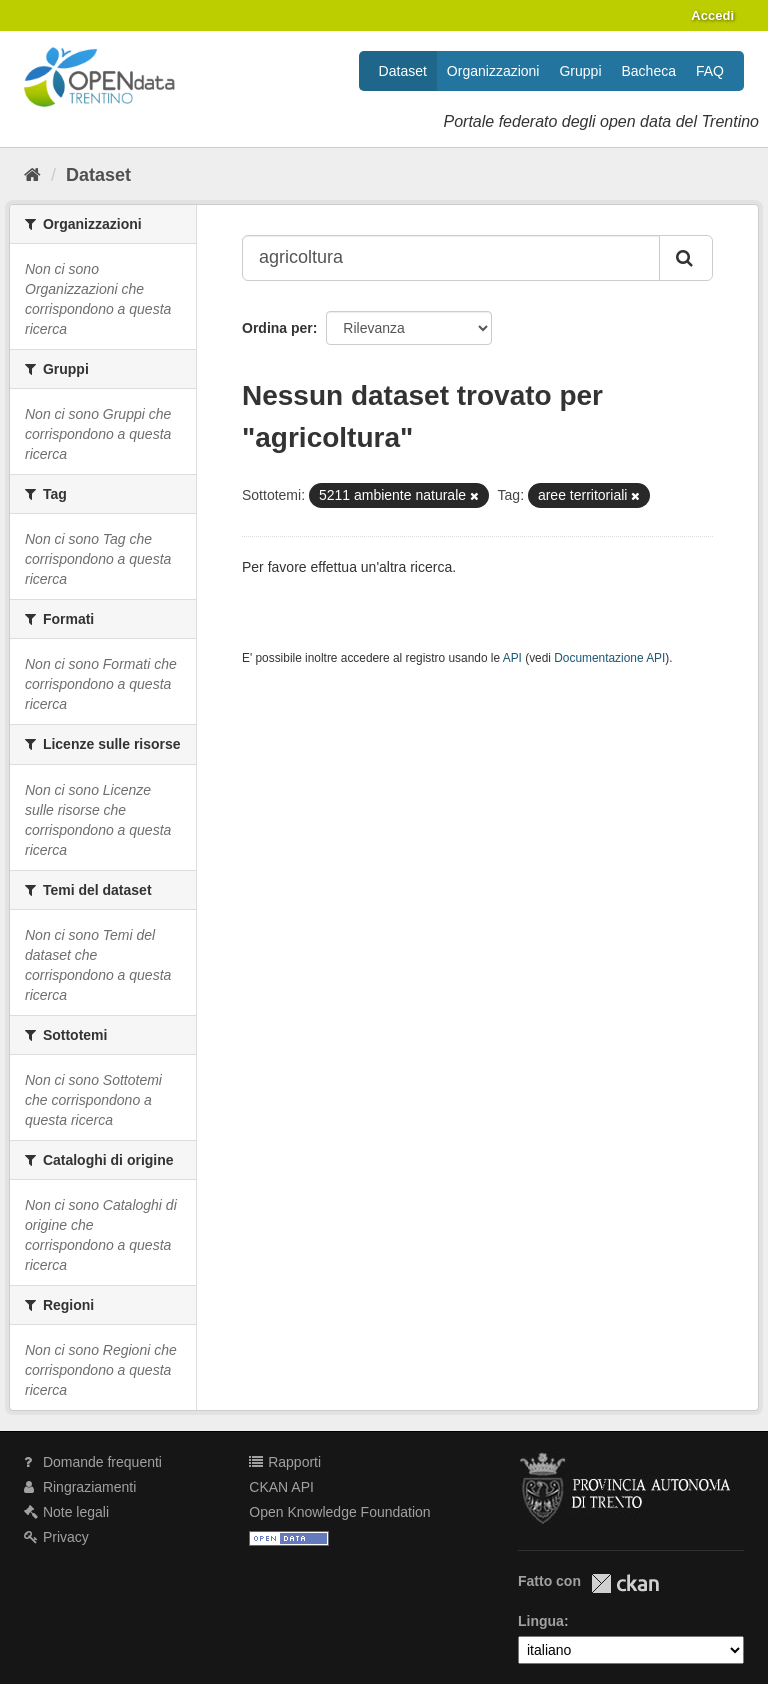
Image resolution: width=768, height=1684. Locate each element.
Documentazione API (609, 658)
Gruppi (580, 71)
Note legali (66, 1512)
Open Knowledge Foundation (339, 1512)
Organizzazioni (493, 71)
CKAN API (281, 1487)
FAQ (710, 71)
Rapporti (285, 1462)
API (512, 658)
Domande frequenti (93, 1462)
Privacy (56, 1537)
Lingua (541, 1621)
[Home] (32, 175)
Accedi (712, 15)
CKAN (625, 1583)
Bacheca (649, 71)
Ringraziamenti (80, 1487)
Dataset (403, 71)
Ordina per (277, 328)
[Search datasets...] (451, 258)
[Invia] (686, 258)
